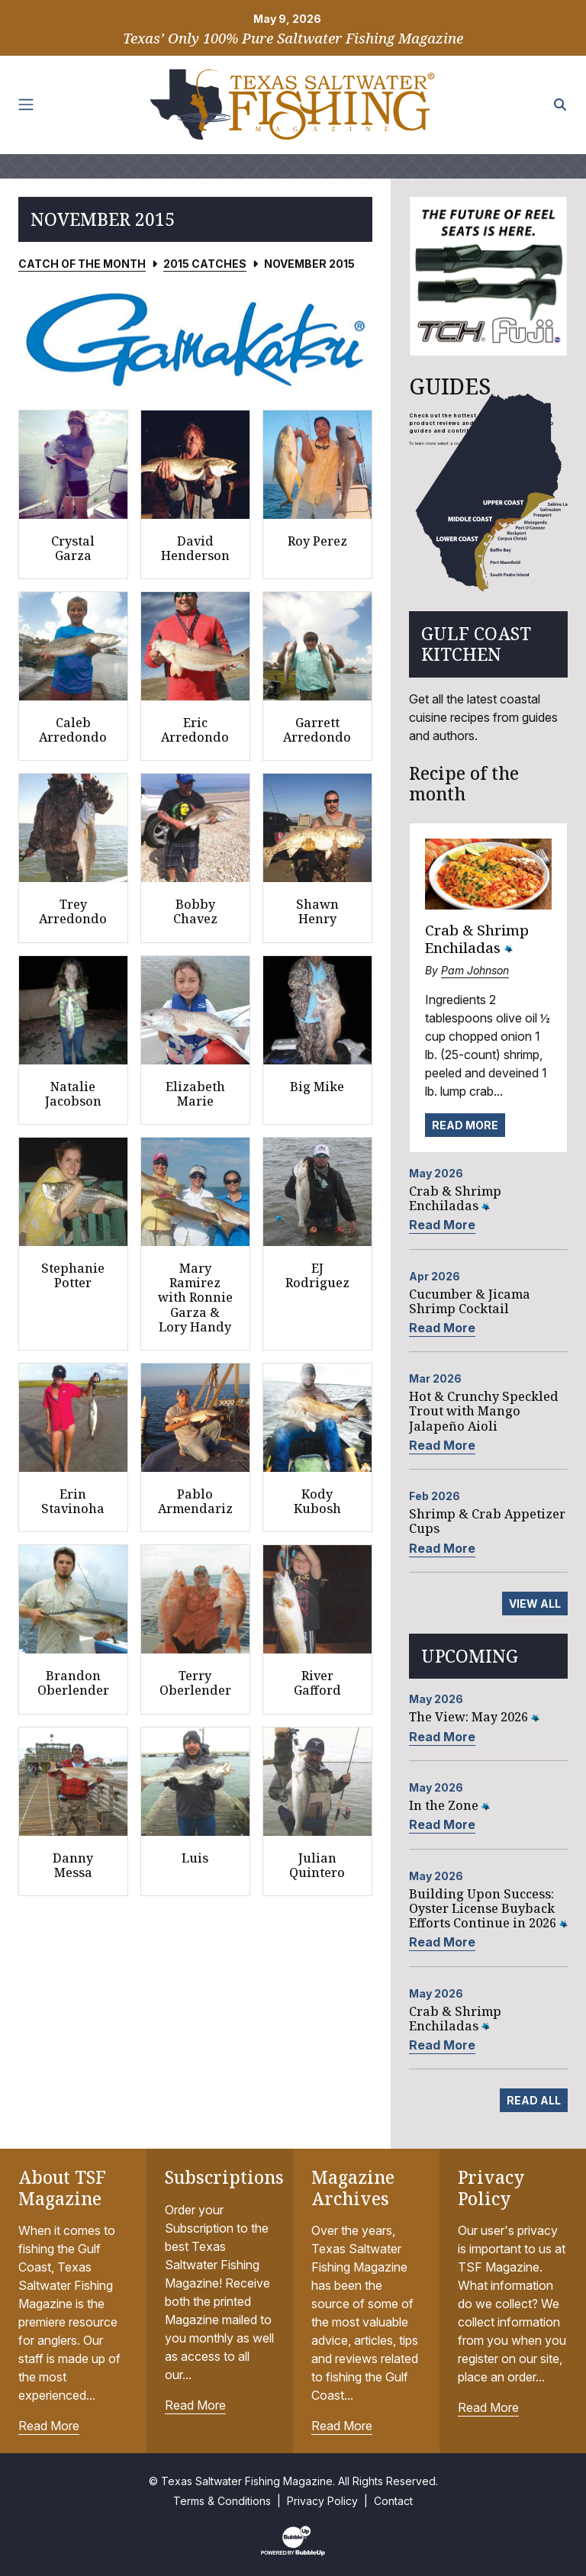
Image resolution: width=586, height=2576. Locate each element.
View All (535, 1603)
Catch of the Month (82, 263)
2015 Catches (204, 263)
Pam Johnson (475, 970)
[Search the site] (560, 104)
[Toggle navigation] (26, 104)
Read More (465, 1125)
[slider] (195, 339)
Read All (534, 2100)
